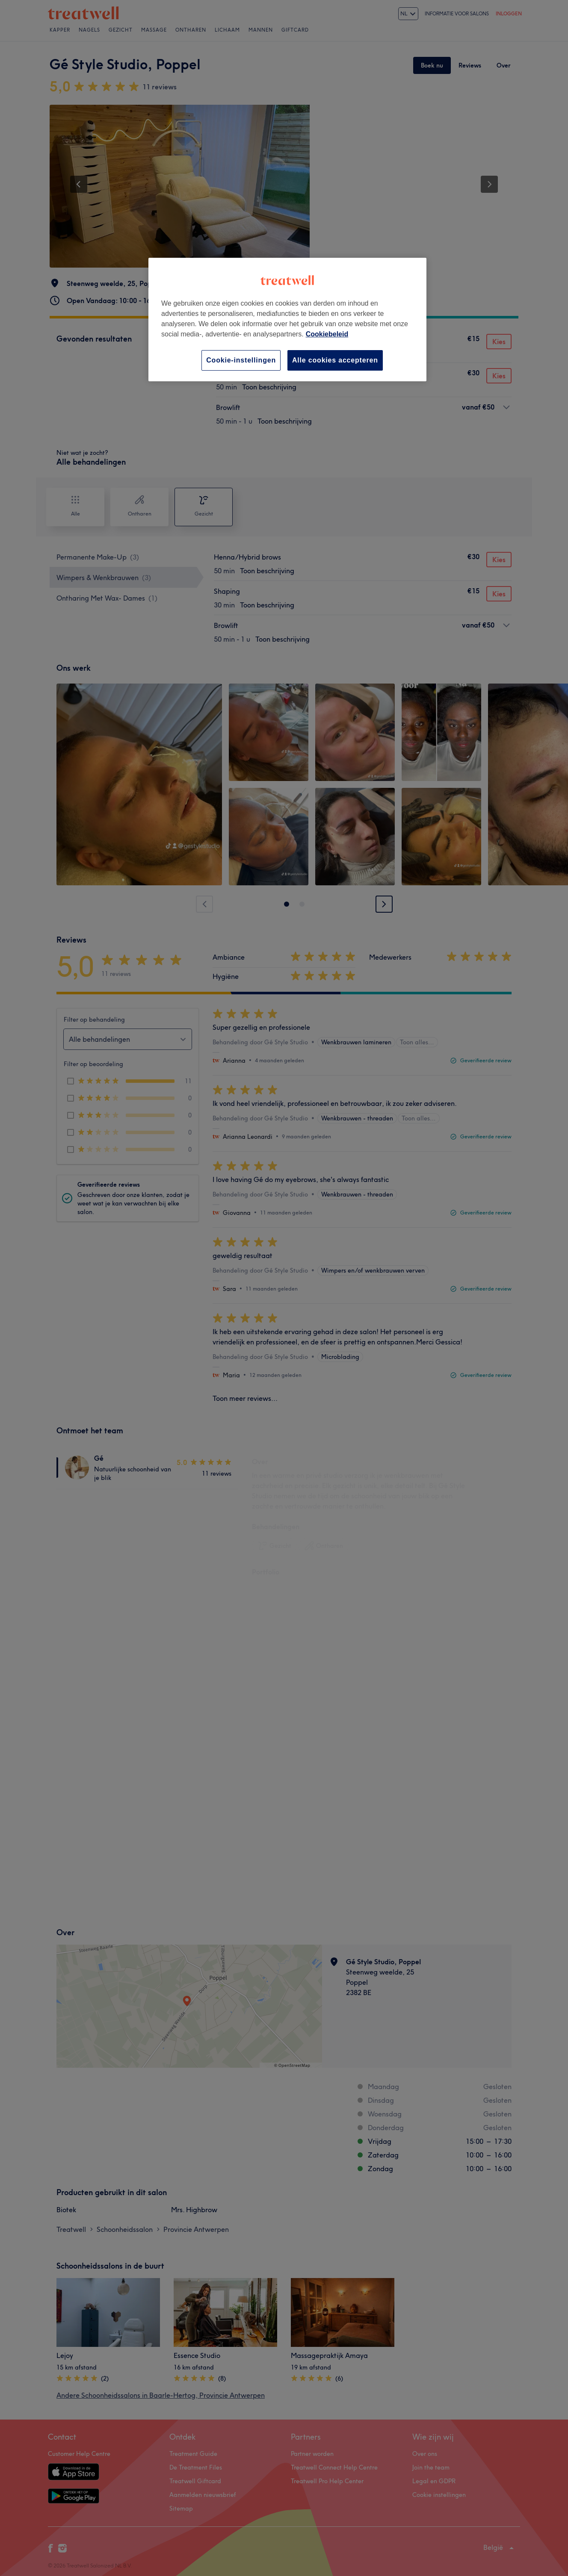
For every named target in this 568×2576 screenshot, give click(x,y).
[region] (287, 319)
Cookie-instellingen (241, 360)
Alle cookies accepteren (335, 360)
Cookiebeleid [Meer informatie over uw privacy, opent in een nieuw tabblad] (327, 334)
